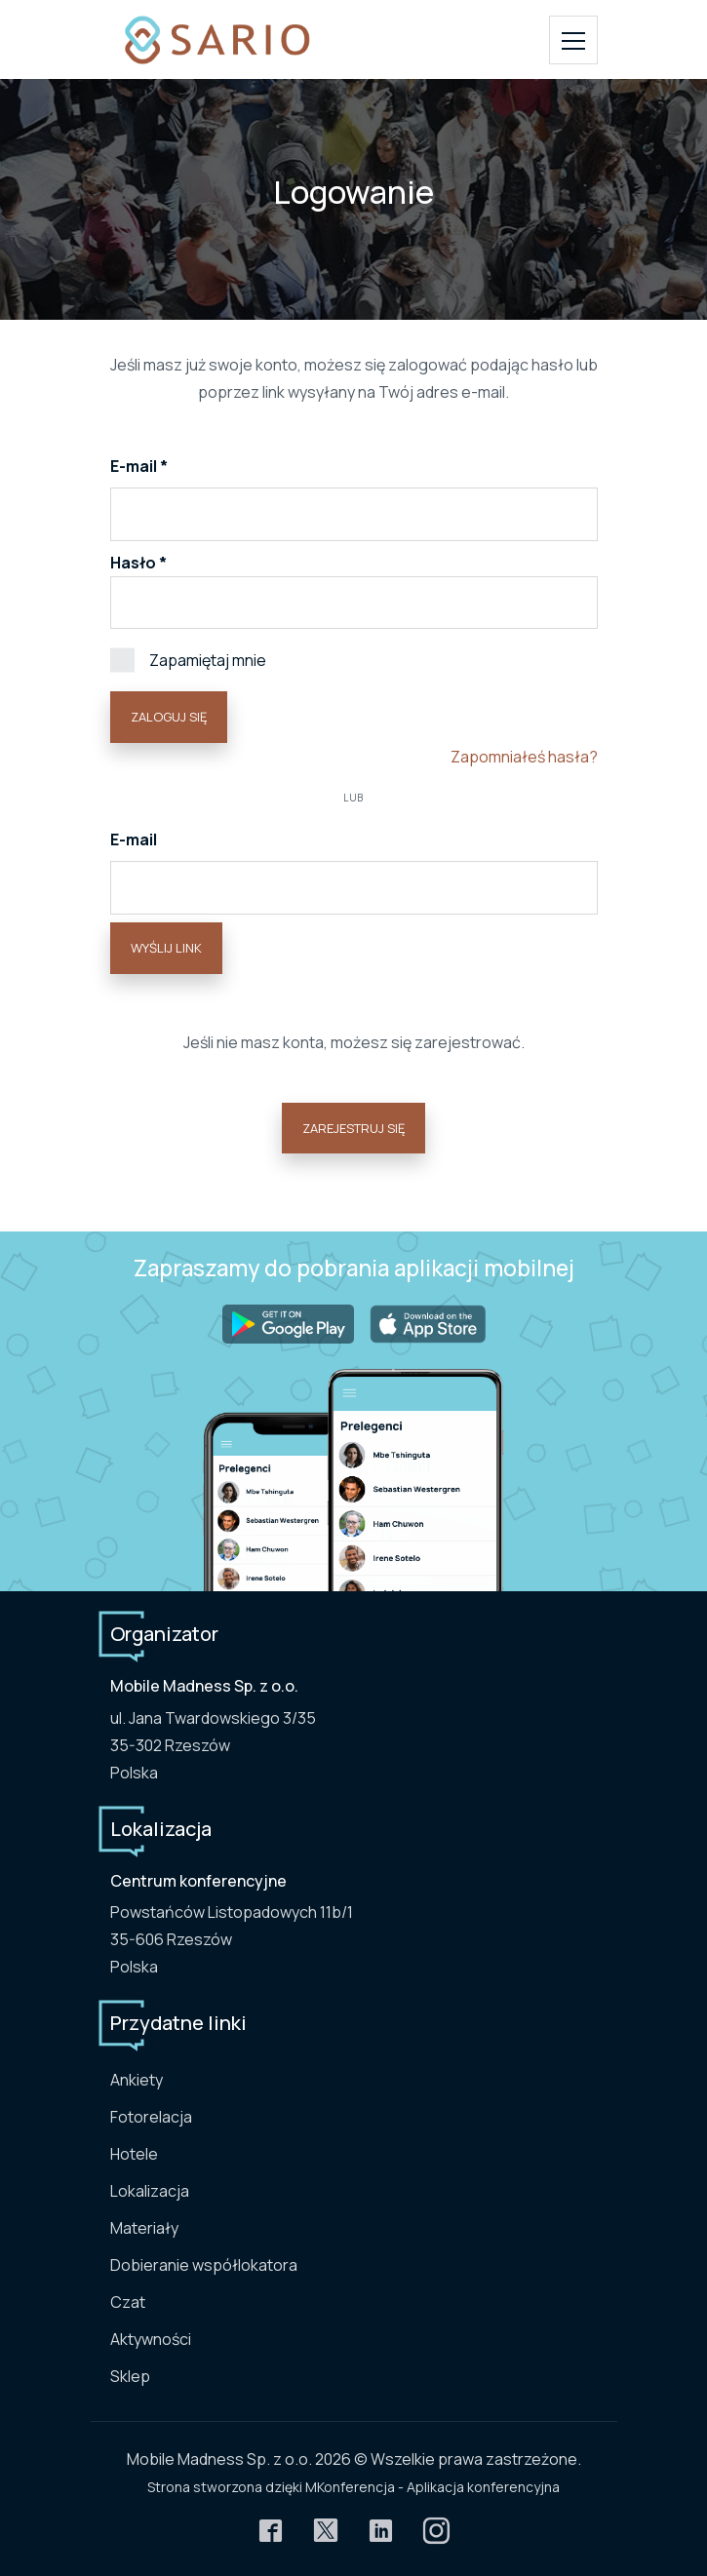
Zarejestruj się (353, 1128)
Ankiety (136, 2079)
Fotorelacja (151, 2116)
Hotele (134, 2154)
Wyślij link (166, 947)
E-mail (135, 466)
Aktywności (150, 2339)
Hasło (133, 562)
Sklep (130, 2376)
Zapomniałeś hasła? (524, 756)
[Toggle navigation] (573, 40)
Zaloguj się (169, 716)
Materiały (144, 2228)
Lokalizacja (149, 2191)
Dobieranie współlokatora (203, 2265)
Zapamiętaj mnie (188, 658)
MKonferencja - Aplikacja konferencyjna (432, 2487)
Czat (127, 2302)
